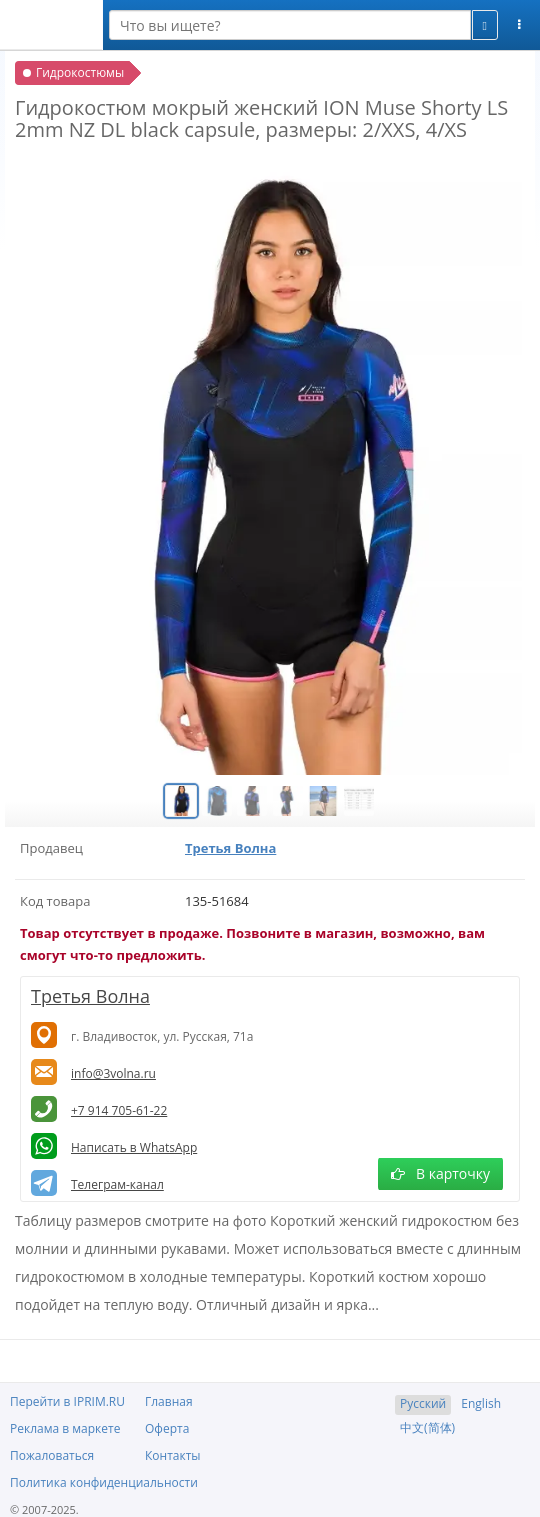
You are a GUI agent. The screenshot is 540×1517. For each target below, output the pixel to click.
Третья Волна (230, 848)
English (481, 1403)
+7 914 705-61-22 (119, 1110)
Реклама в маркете (65, 1428)
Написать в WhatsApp (134, 1147)
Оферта (167, 1428)
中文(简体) (427, 1427)
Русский (423, 1403)
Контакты (173, 1455)
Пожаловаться (52, 1455)
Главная (169, 1401)
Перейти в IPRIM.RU (67, 1401)
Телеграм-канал (117, 1184)
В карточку (440, 1173)
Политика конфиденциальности (104, 1482)
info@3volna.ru (113, 1073)
